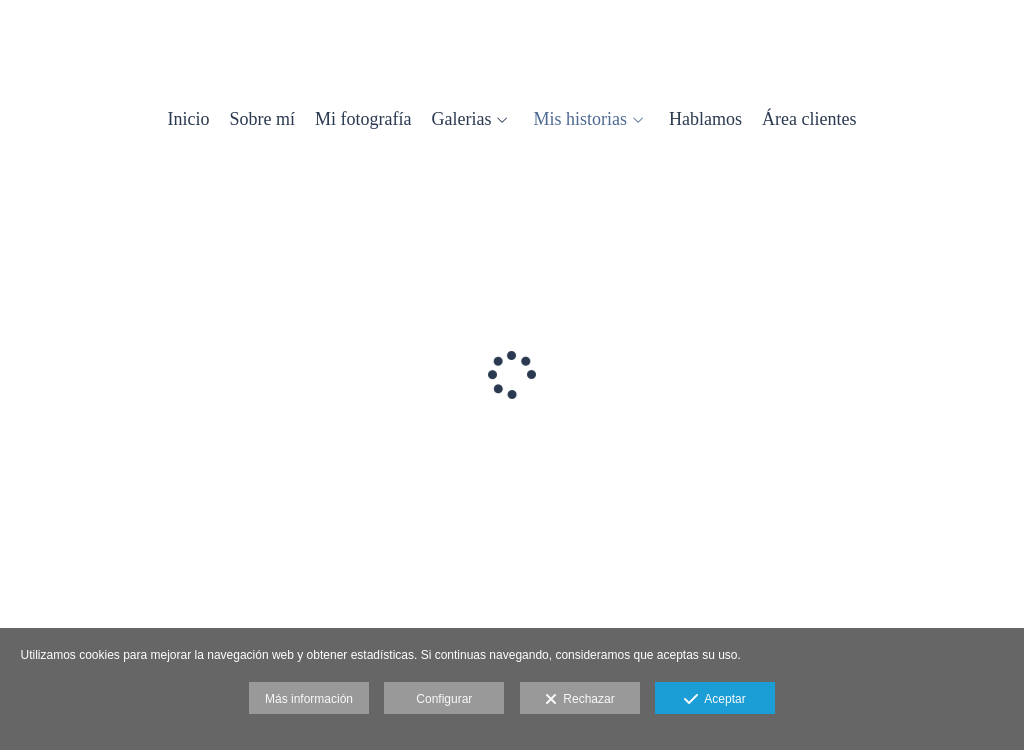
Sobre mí (263, 119)
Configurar (444, 699)
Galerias (462, 119)
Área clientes (809, 119)
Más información (309, 699)
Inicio (189, 119)
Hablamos (705, 119)
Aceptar (714, 700)
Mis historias (580, 119)
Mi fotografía (363, 119)
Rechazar (580, 700)
